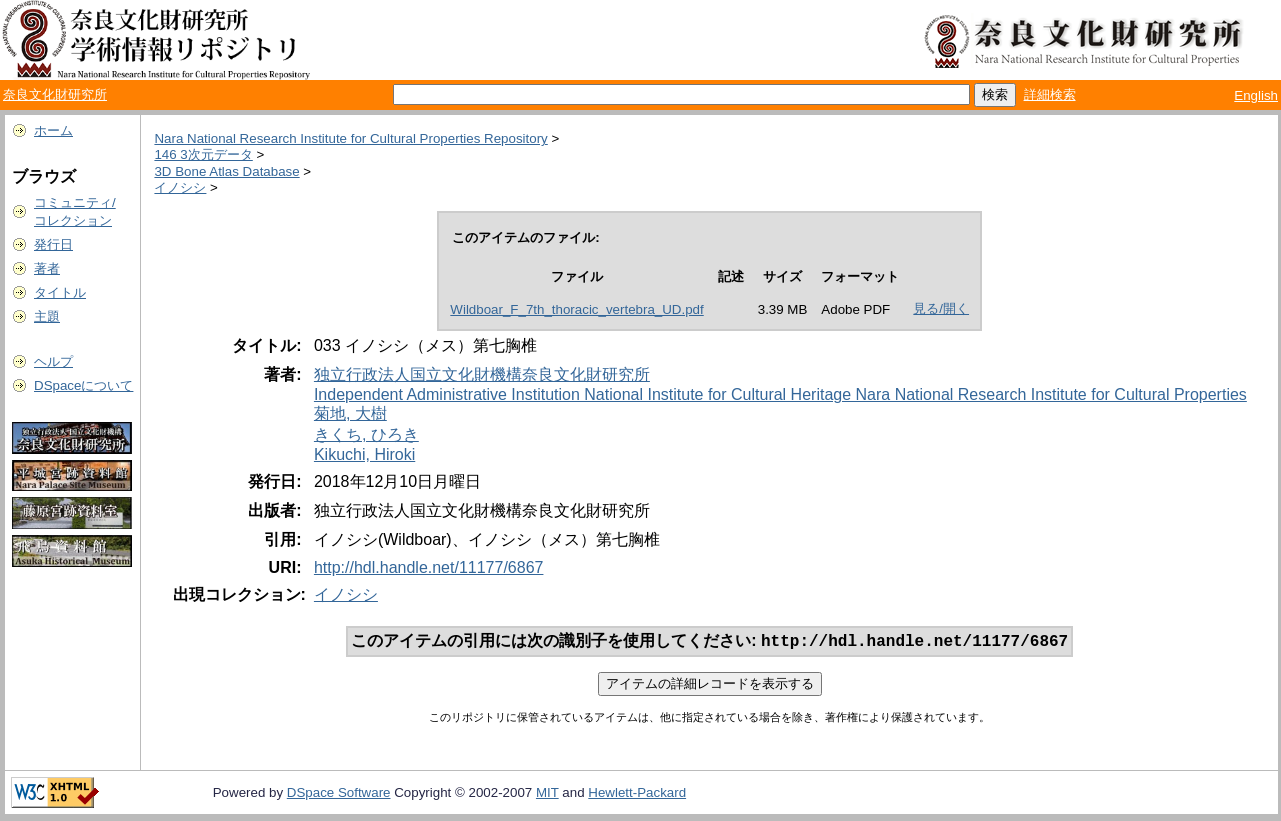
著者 (47, 268)
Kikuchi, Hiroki (364, 454)
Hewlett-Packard (637, 794)
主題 (47, 316)
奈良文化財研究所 (55, 94)
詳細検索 (1050, 94)
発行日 (53, 244)
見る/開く (941, 308)
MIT (547, 794)
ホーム (53, 130)
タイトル (60, 292)
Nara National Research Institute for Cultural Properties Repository (350, 138)
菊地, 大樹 (350, 413)
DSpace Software (339, 794)
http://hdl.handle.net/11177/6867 (429, 567)
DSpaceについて (83, 385)
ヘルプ (53, 361)
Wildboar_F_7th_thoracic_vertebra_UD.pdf (576, 309)
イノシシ (180, 187)
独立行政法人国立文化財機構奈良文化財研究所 (482, 374)
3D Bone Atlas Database (226, 171)
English (1256, 95)
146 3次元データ (203, 154)
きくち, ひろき (366, 434)
